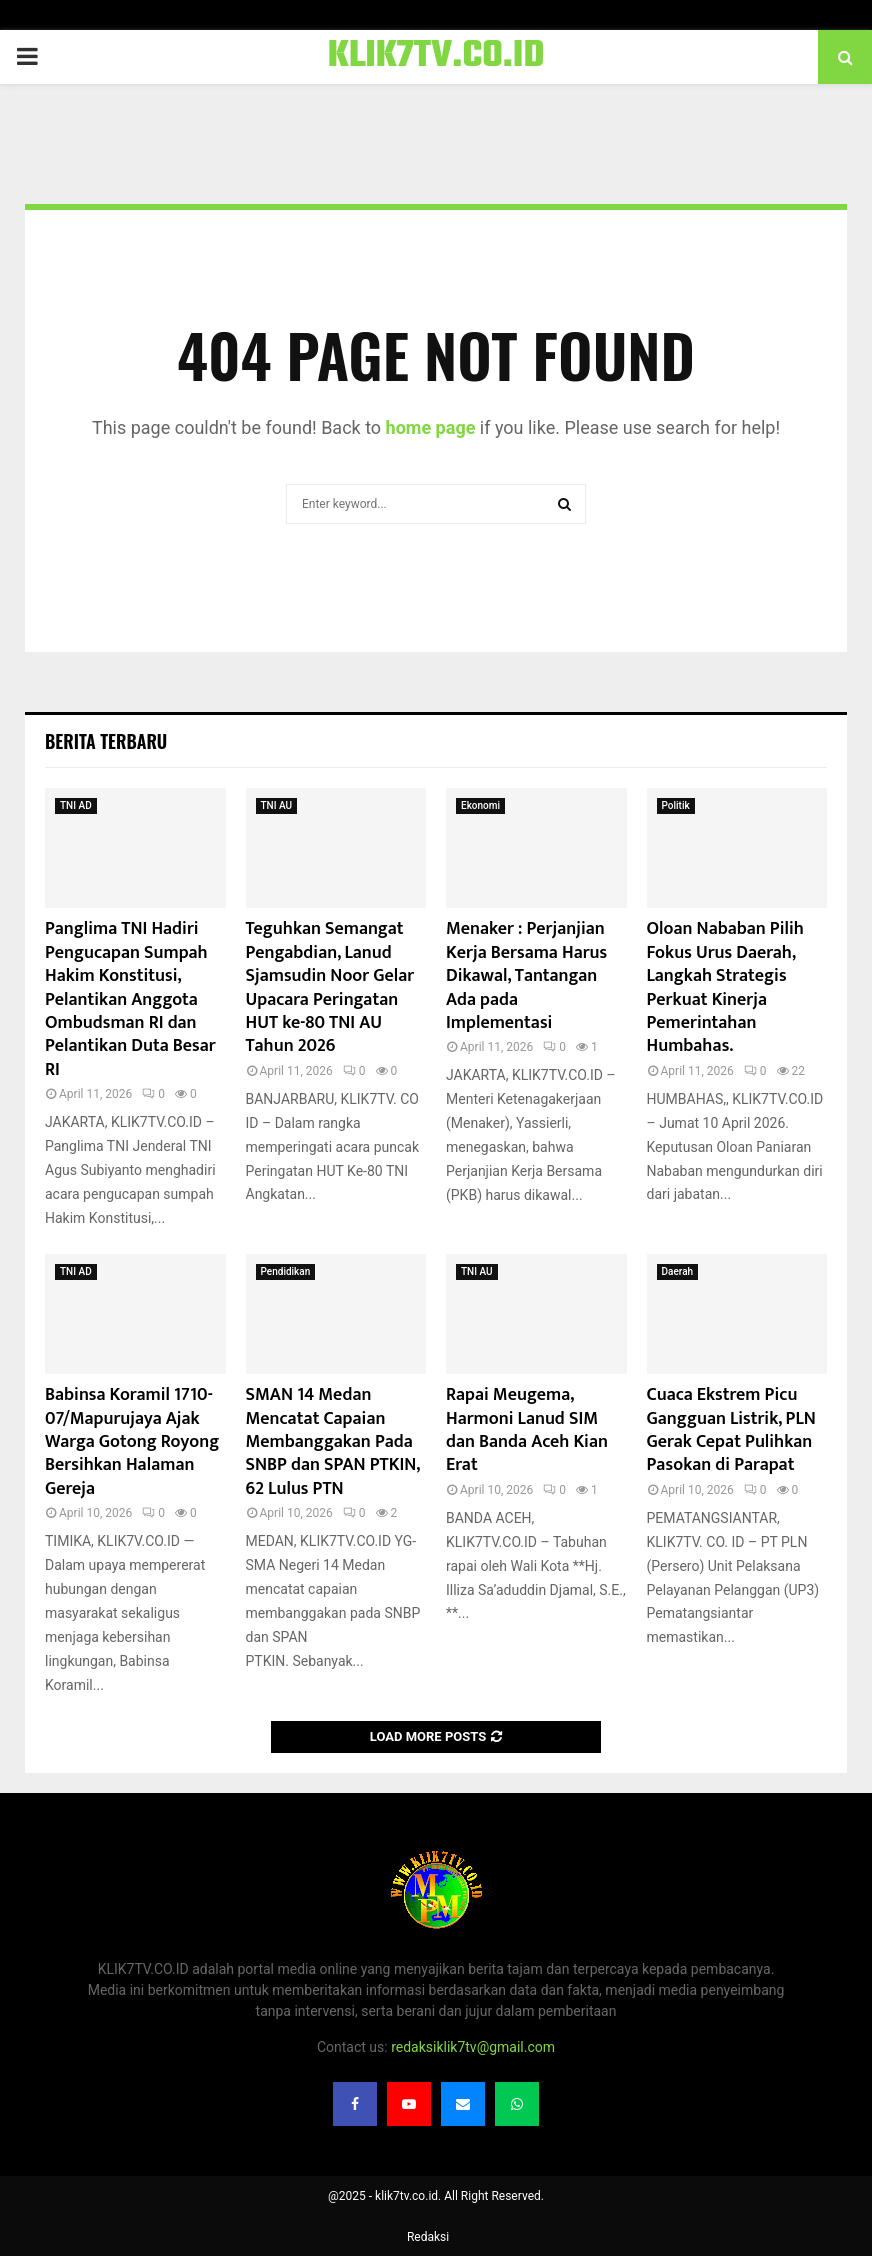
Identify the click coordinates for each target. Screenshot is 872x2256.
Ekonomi (480, 805)
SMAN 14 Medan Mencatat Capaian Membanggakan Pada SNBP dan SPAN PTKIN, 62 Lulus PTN (333, 1442)
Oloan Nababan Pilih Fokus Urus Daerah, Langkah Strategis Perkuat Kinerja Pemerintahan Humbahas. (725, 987)
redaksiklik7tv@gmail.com (473, 2047)
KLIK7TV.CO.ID (436, 57)
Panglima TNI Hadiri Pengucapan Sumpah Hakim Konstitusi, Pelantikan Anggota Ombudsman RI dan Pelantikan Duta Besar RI (130, 999)
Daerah (678, 1271)
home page (431, 427)
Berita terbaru (106, 741)
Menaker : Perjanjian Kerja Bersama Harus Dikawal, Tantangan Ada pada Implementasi (526, 976)
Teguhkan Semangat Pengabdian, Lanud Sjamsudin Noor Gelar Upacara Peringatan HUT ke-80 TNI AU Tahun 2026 (330, 987)
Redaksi (428, 2237)
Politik (676, 805)
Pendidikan (286, 1271)
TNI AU (277, 805)
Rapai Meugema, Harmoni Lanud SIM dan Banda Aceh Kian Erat (527, 1430)
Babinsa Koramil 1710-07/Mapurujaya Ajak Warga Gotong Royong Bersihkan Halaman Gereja (132, 1442)
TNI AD (76, 805)
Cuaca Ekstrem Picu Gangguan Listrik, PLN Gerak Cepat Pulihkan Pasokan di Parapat (731, 1430)
